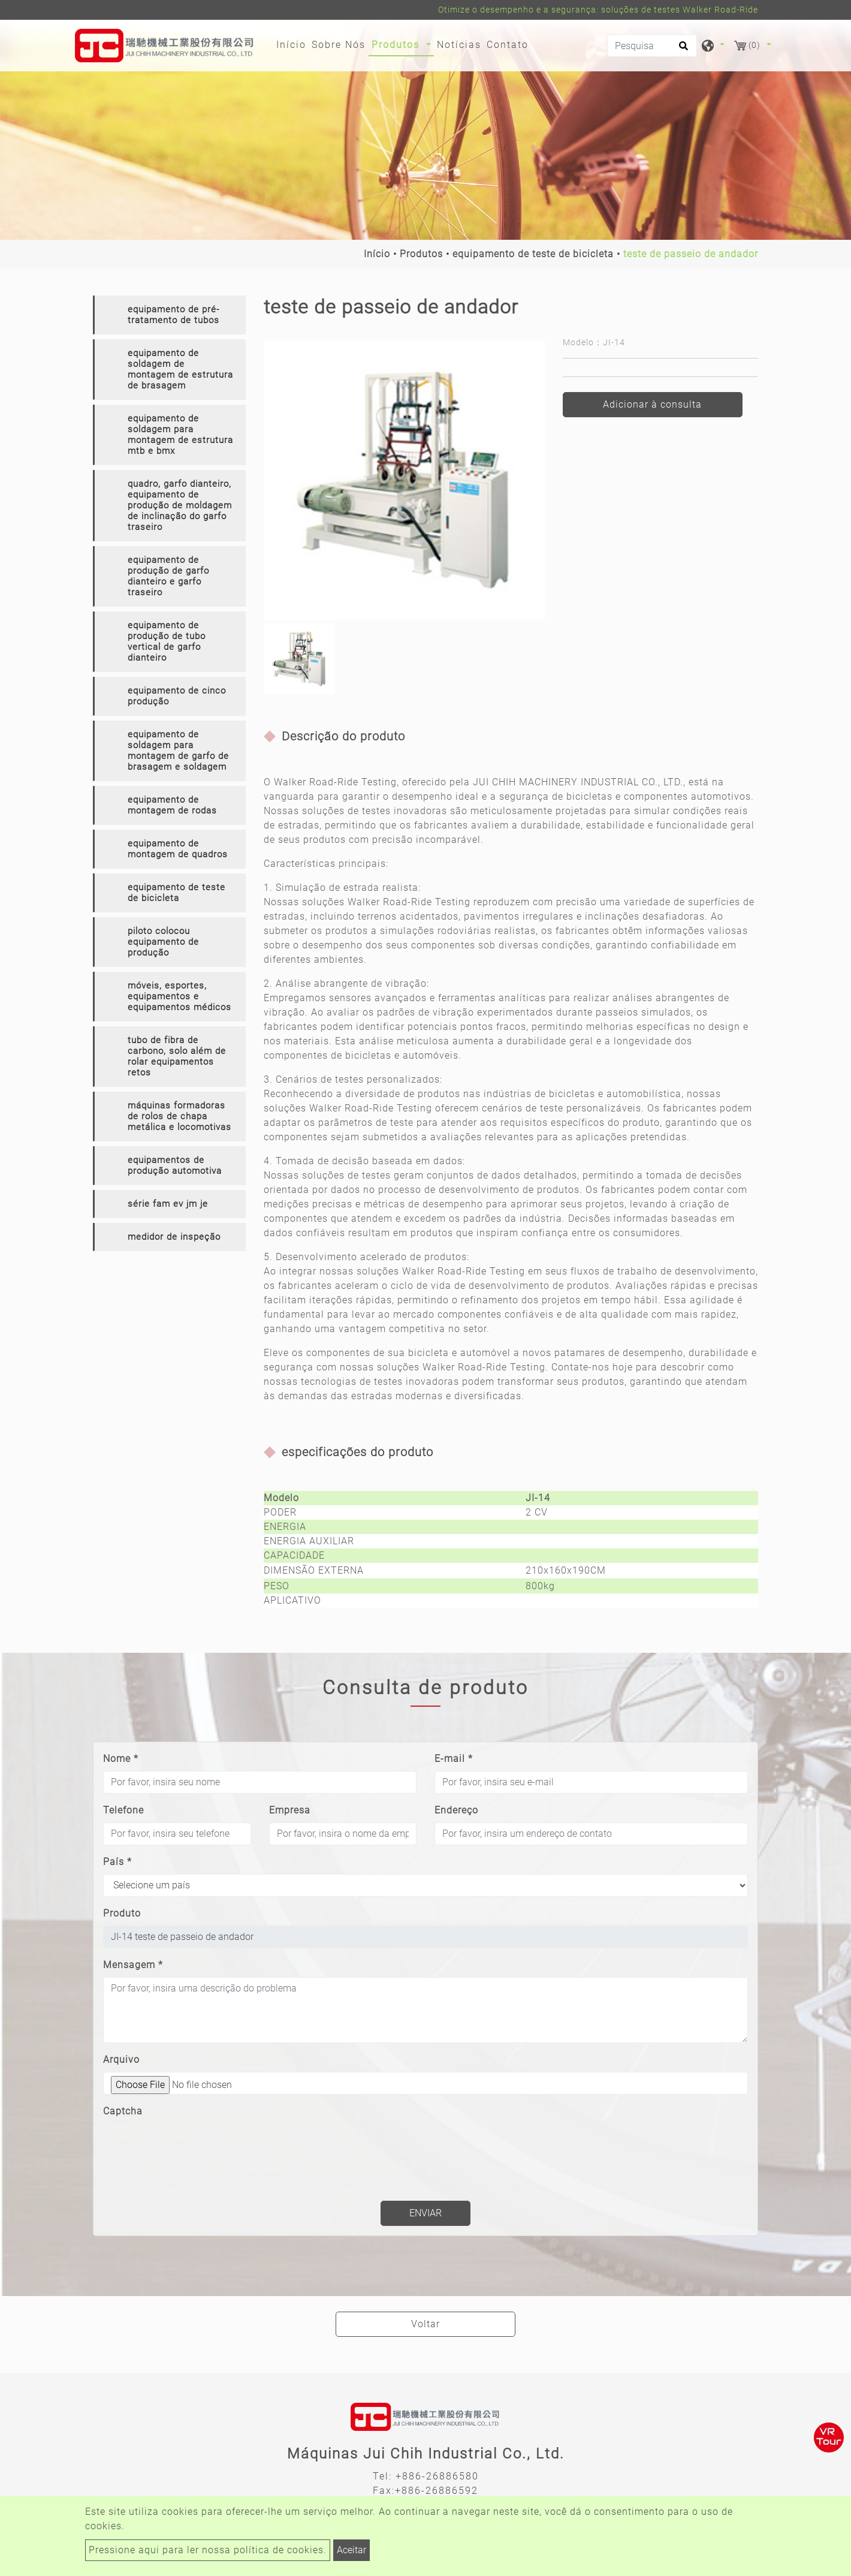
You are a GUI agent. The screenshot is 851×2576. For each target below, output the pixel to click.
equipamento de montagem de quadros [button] (178, 849)
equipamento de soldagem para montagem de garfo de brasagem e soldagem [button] (178, 750)
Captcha (123, 2111)
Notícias (459, 44)
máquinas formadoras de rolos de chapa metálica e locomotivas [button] (179, 1116)
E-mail (453, 1758)
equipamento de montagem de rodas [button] (172, 805)
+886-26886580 (437, 2476)
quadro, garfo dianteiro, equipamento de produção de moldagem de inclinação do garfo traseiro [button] (180, 505)
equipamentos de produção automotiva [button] (175, 1165)
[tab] (169, 315)
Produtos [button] (397, 44)
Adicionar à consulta (652, 404)
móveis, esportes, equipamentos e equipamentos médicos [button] (179, 996)
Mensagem (133, 1965)
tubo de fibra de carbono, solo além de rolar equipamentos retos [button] (177, 1056)
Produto (122, 1913)
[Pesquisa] (652, 45)
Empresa (289, 1810)
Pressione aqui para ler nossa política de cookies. (208, 2550)
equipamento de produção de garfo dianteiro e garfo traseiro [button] (168, 576)
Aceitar (351, 2550)
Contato (508, 44)
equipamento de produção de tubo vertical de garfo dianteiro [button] (167, 641)
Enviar (425, 2213)
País (117, 1861)
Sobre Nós (339, 44)
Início (292, 43)
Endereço (456, 1810)
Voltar (425, 2324)
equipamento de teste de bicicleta (533, 254)
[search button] (681, 50)
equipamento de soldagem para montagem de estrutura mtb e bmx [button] (180, 434)
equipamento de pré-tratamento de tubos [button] (173, 315)
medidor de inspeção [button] (174, 1236)
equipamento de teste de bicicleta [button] (176, 892)
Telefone (123, 1810)
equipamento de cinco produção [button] (177, 696)
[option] (404, 479)
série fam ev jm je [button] (168, 1203)
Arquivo (121, 2059)
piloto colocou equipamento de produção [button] (163, 942)
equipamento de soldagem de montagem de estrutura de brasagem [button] (180, 369)
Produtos (421, 254)
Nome (120, 1758)
